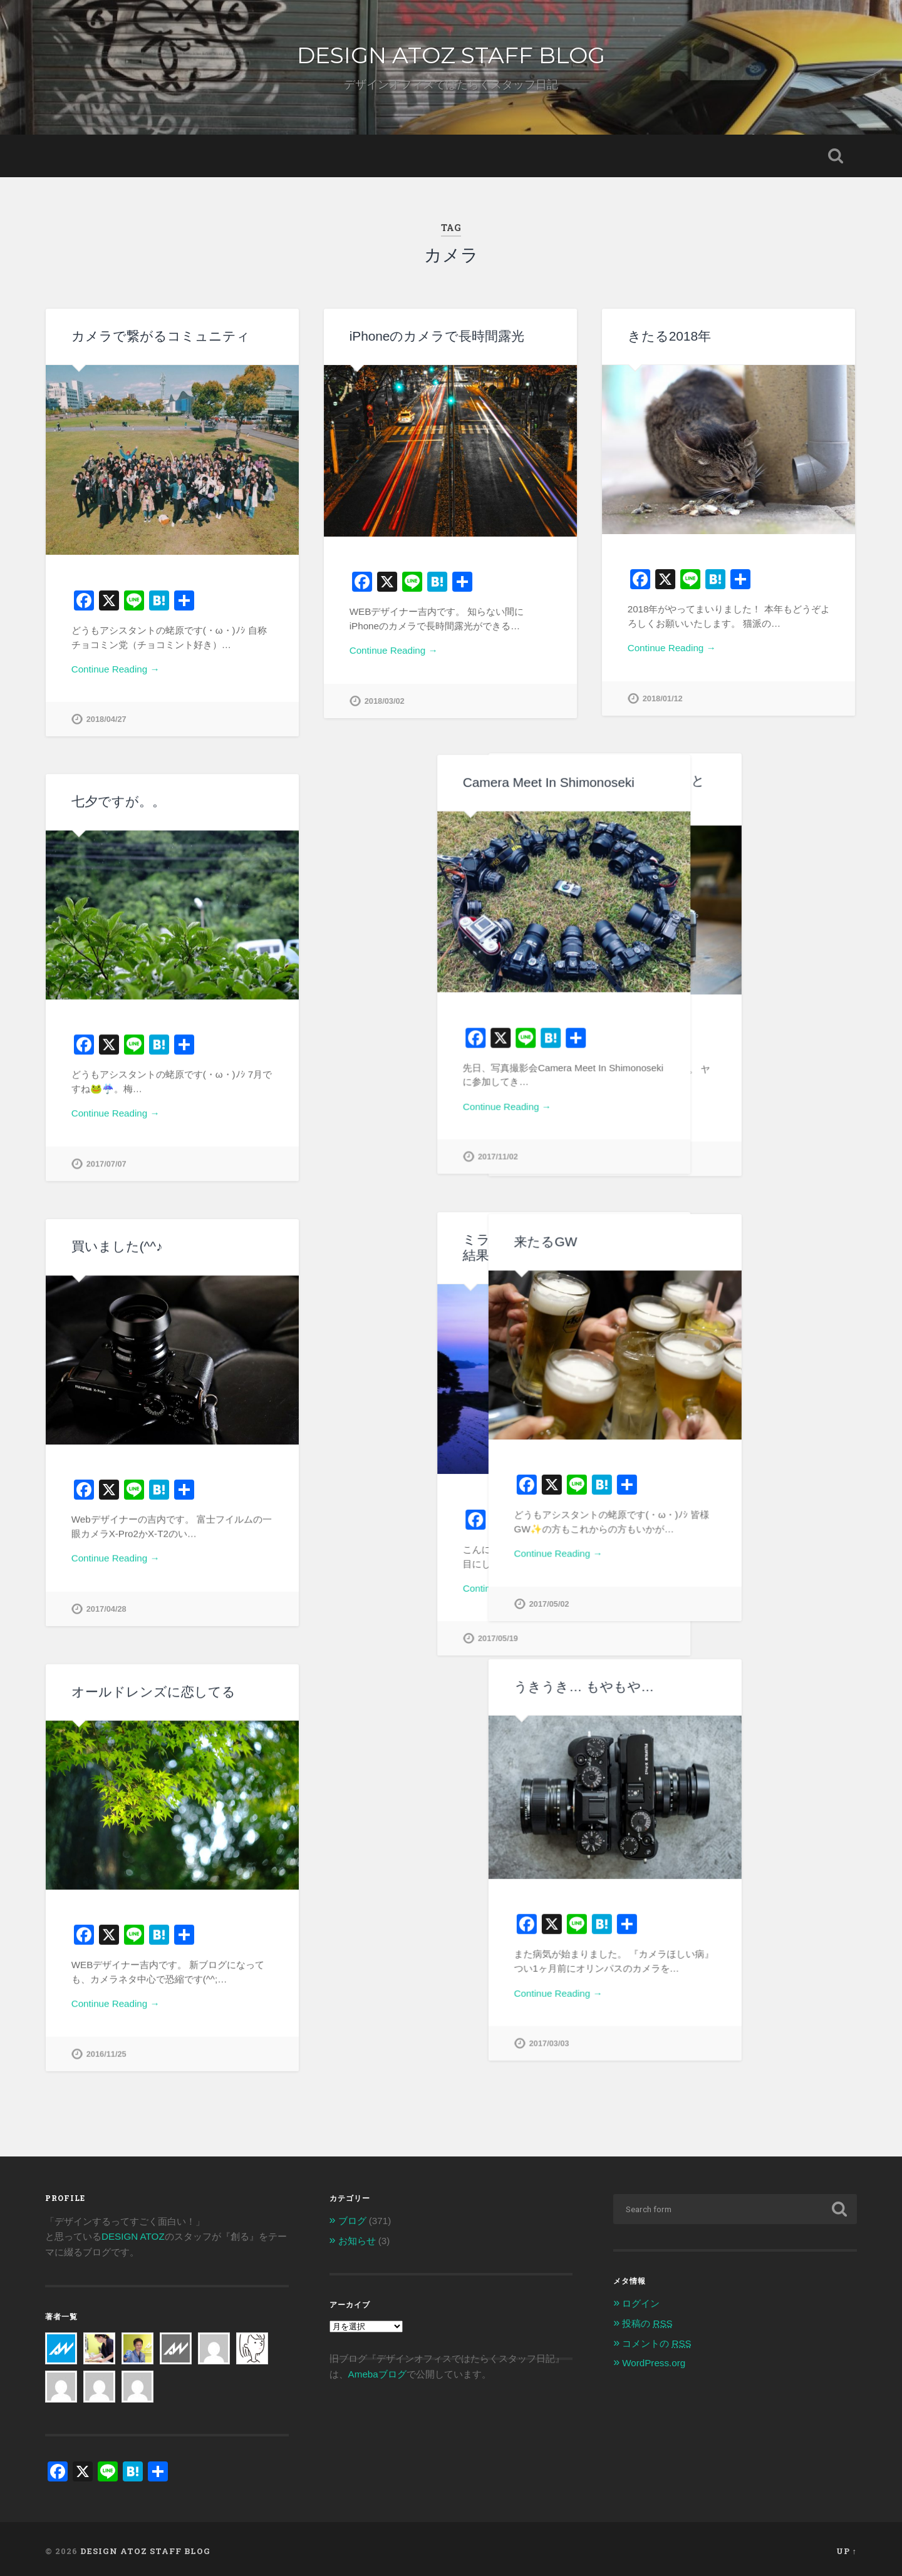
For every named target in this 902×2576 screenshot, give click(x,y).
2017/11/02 (385, 1157)
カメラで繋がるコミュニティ (160, 336)
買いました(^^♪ (117, 1246)
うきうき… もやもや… (697, 1684)
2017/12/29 (663, 1158)
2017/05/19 (385, 1638)
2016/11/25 (106, 2053)
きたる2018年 (669, 336)
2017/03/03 (663, 2041)
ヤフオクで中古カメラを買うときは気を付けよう (723, 788)
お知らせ (357, 2236)
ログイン (641, 2299)
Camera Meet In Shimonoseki (435, 782)
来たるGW (659, 1240)
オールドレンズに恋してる (153, 1690)
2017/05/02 (663, 1602)
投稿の (647, 2319)
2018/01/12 (663, 698)
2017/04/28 (106, 1608)
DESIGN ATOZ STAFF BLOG (451, 55)
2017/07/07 (106, 1163)
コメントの (656, 2339)
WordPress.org (653, 2359)
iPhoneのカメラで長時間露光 (437, 336)
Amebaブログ (377, 2369)
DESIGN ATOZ (133, 2232)
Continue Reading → (115, 669)
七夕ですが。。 (118, 801)
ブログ (352, 2217)
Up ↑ (846, 2547)
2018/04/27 (106, 719)
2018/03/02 (385, 701)
